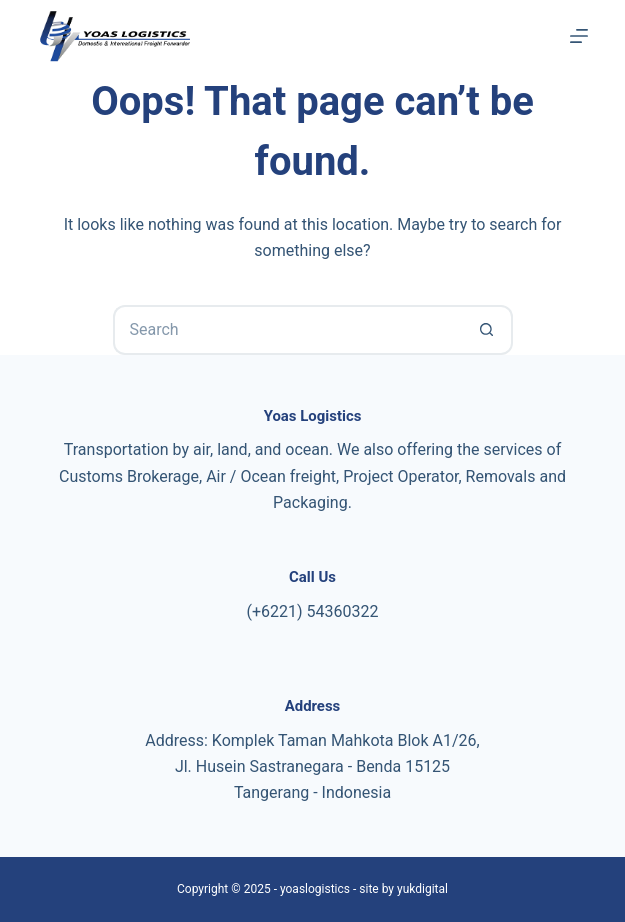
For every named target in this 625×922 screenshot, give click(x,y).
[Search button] (488, 330)
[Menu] (579, 36)
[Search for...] (288, 330)
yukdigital (422, 889)
